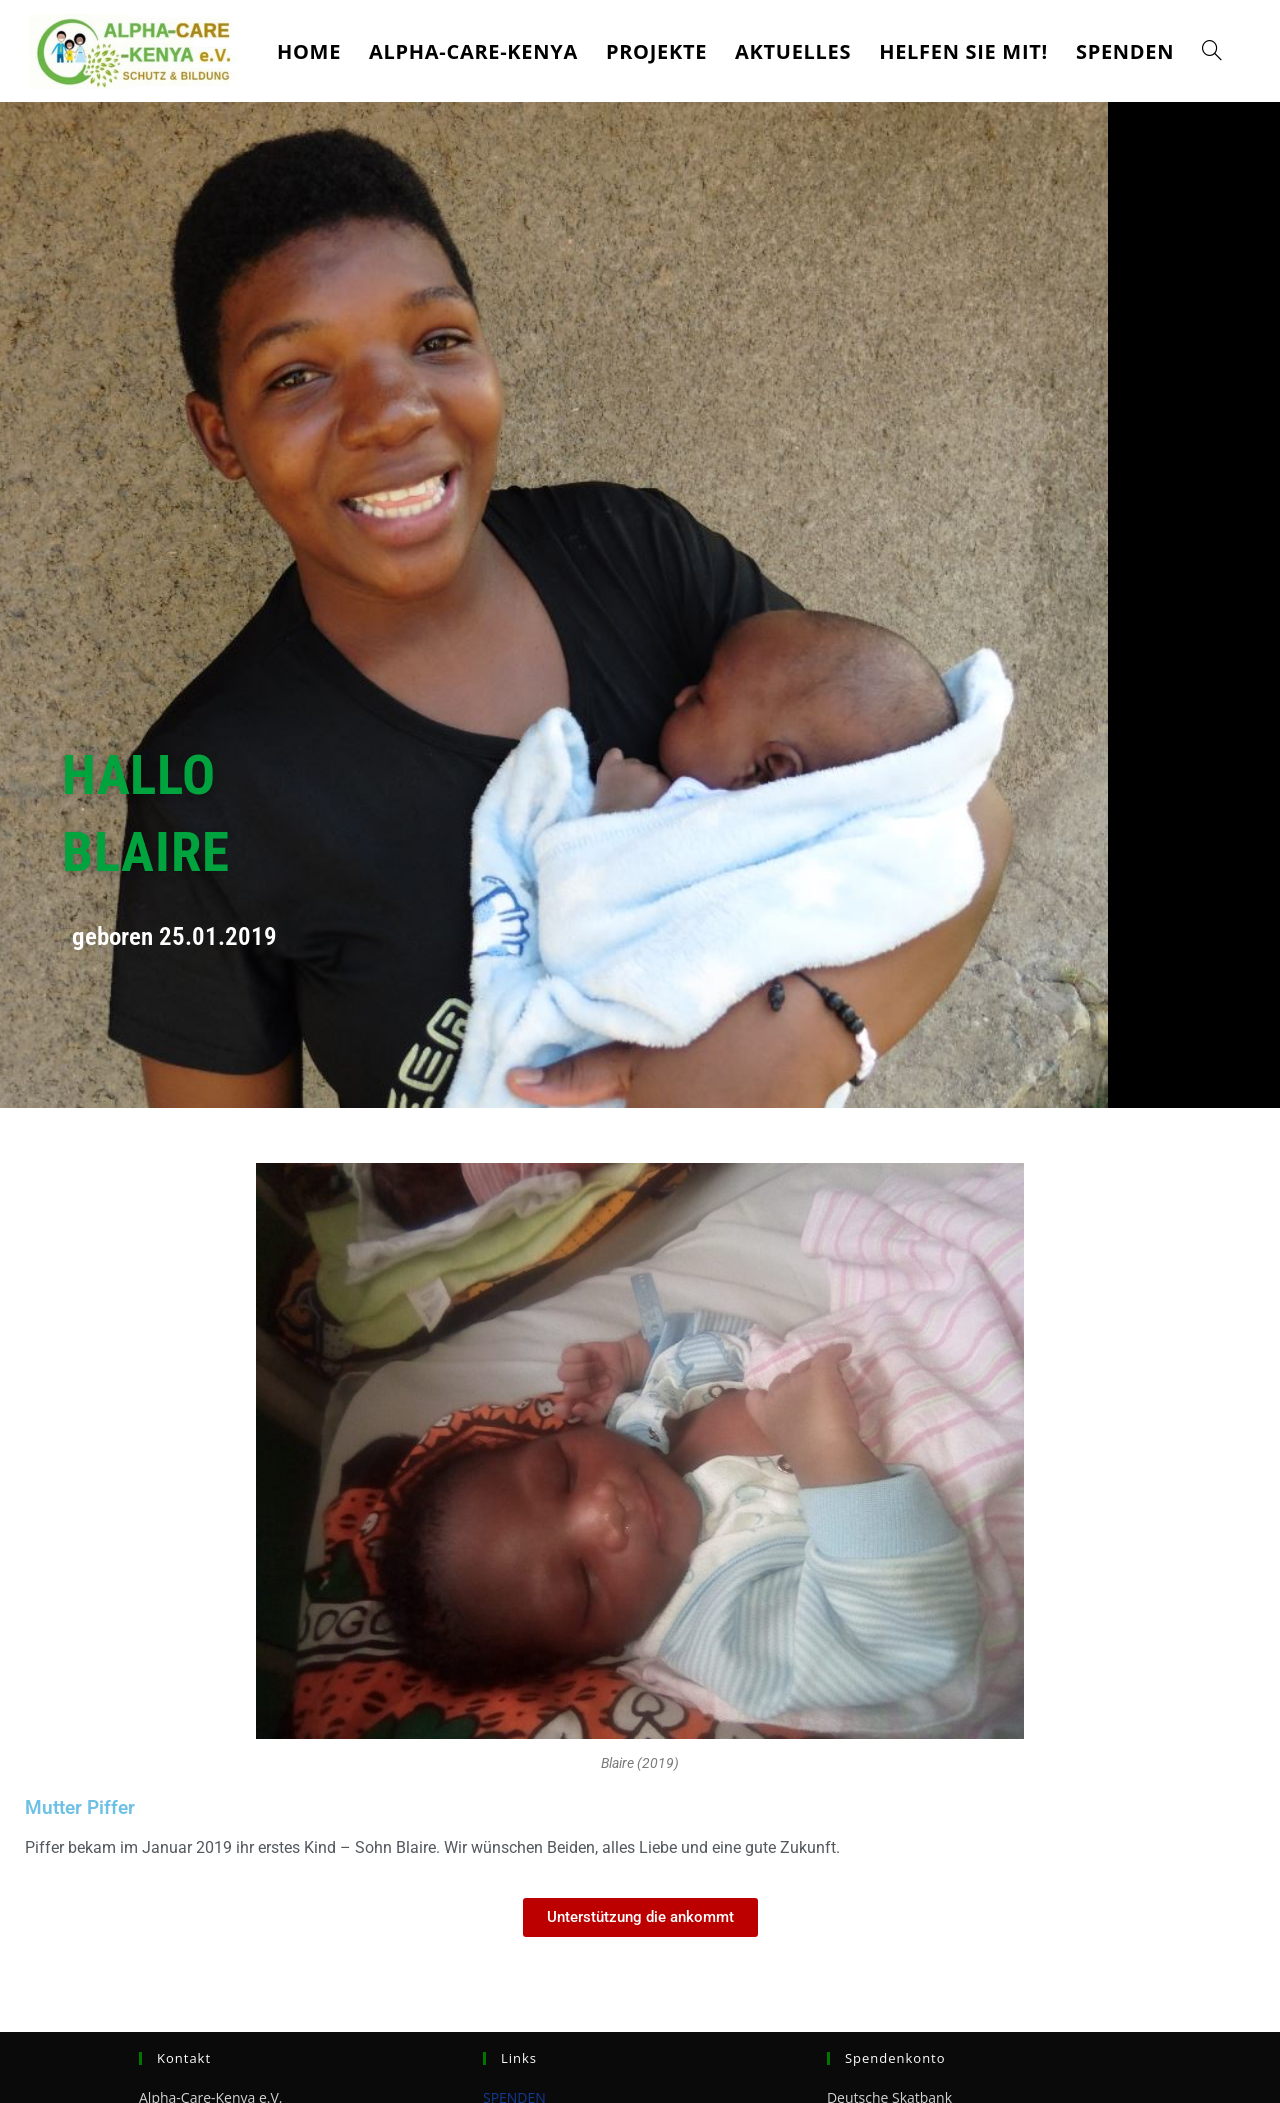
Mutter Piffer (83, 1807)
